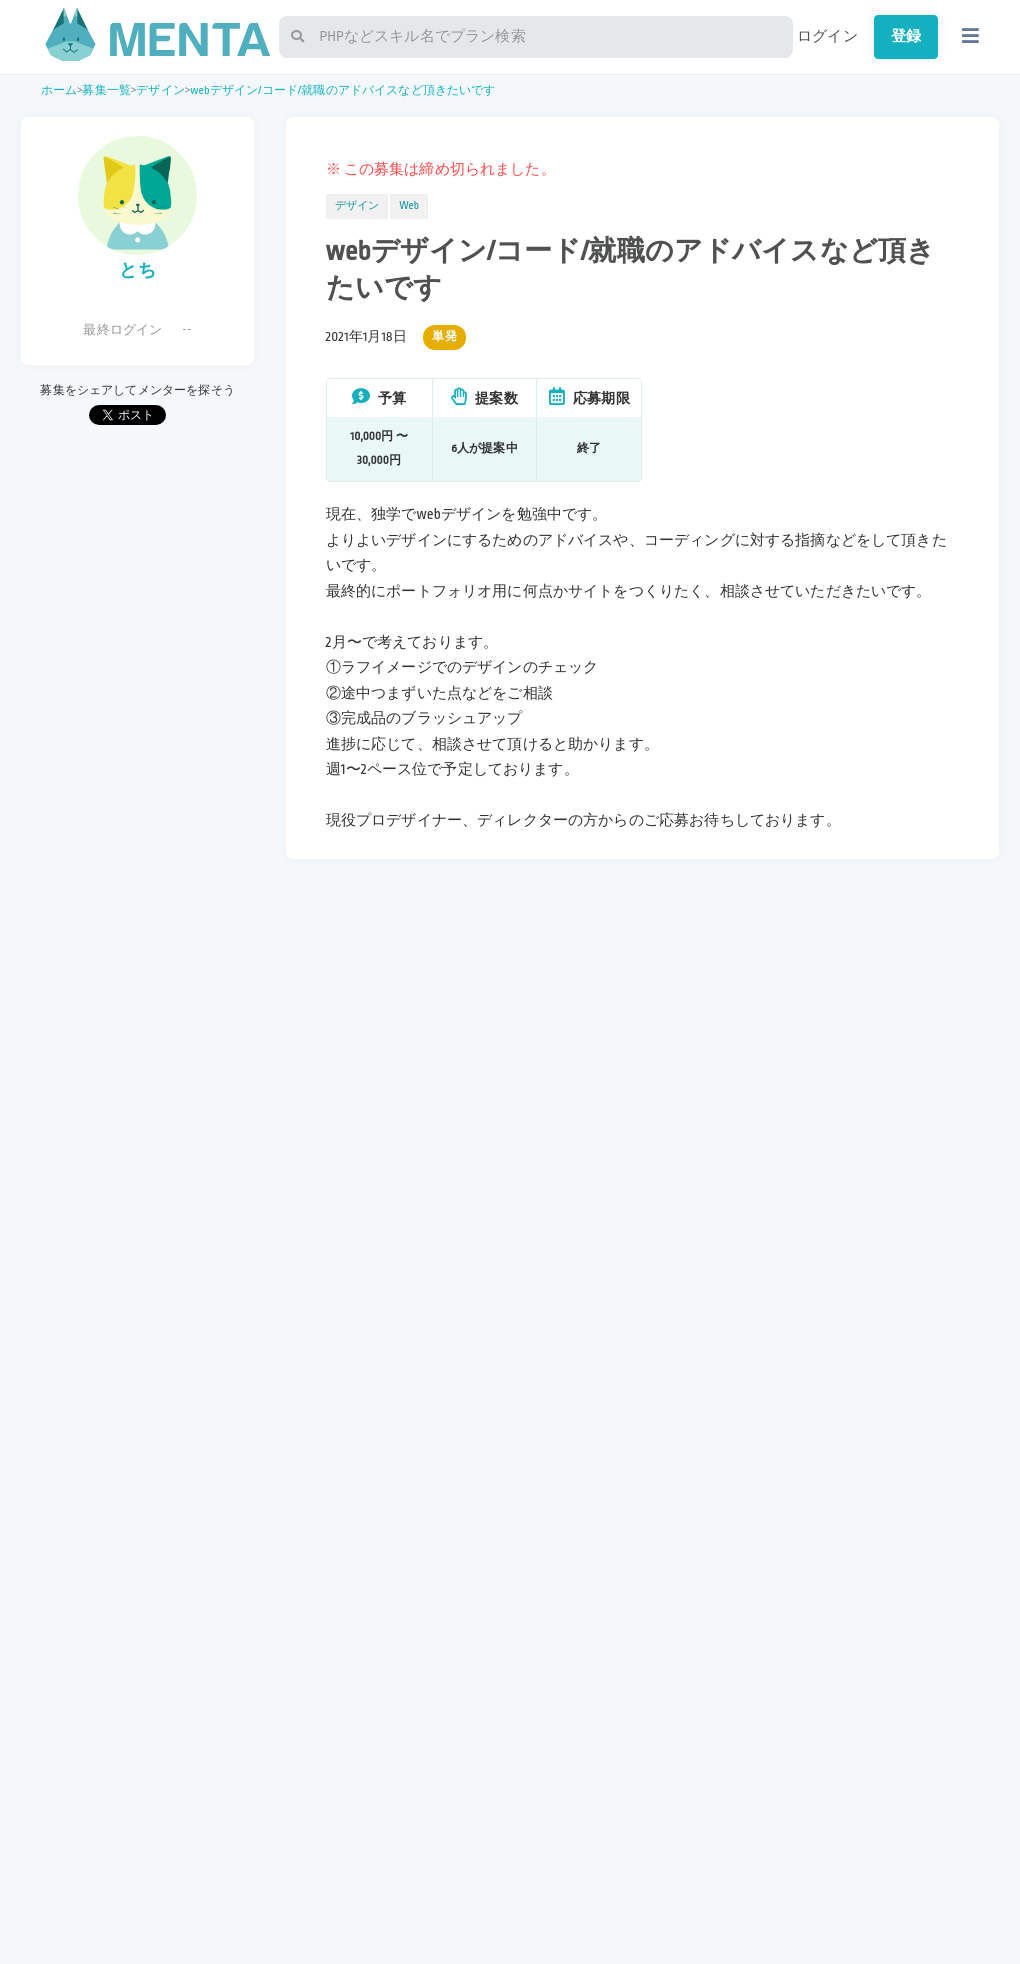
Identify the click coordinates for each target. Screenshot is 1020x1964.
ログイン (827, 36)
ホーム (59, 90)
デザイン (160, 90)
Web (409, 206)
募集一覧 (106, 90)
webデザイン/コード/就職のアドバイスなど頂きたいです (342, 90)
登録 (906, 36)
